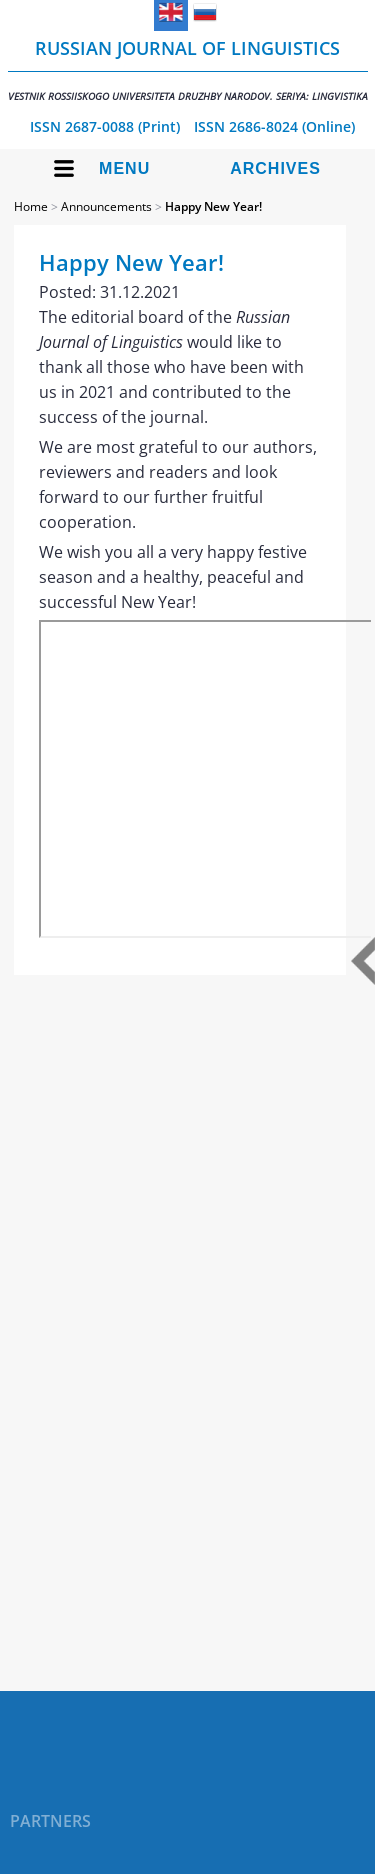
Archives (275, 168)
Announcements (106, 206)
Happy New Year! (213, 206)
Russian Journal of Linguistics (188, 69)
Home (31, 206)
